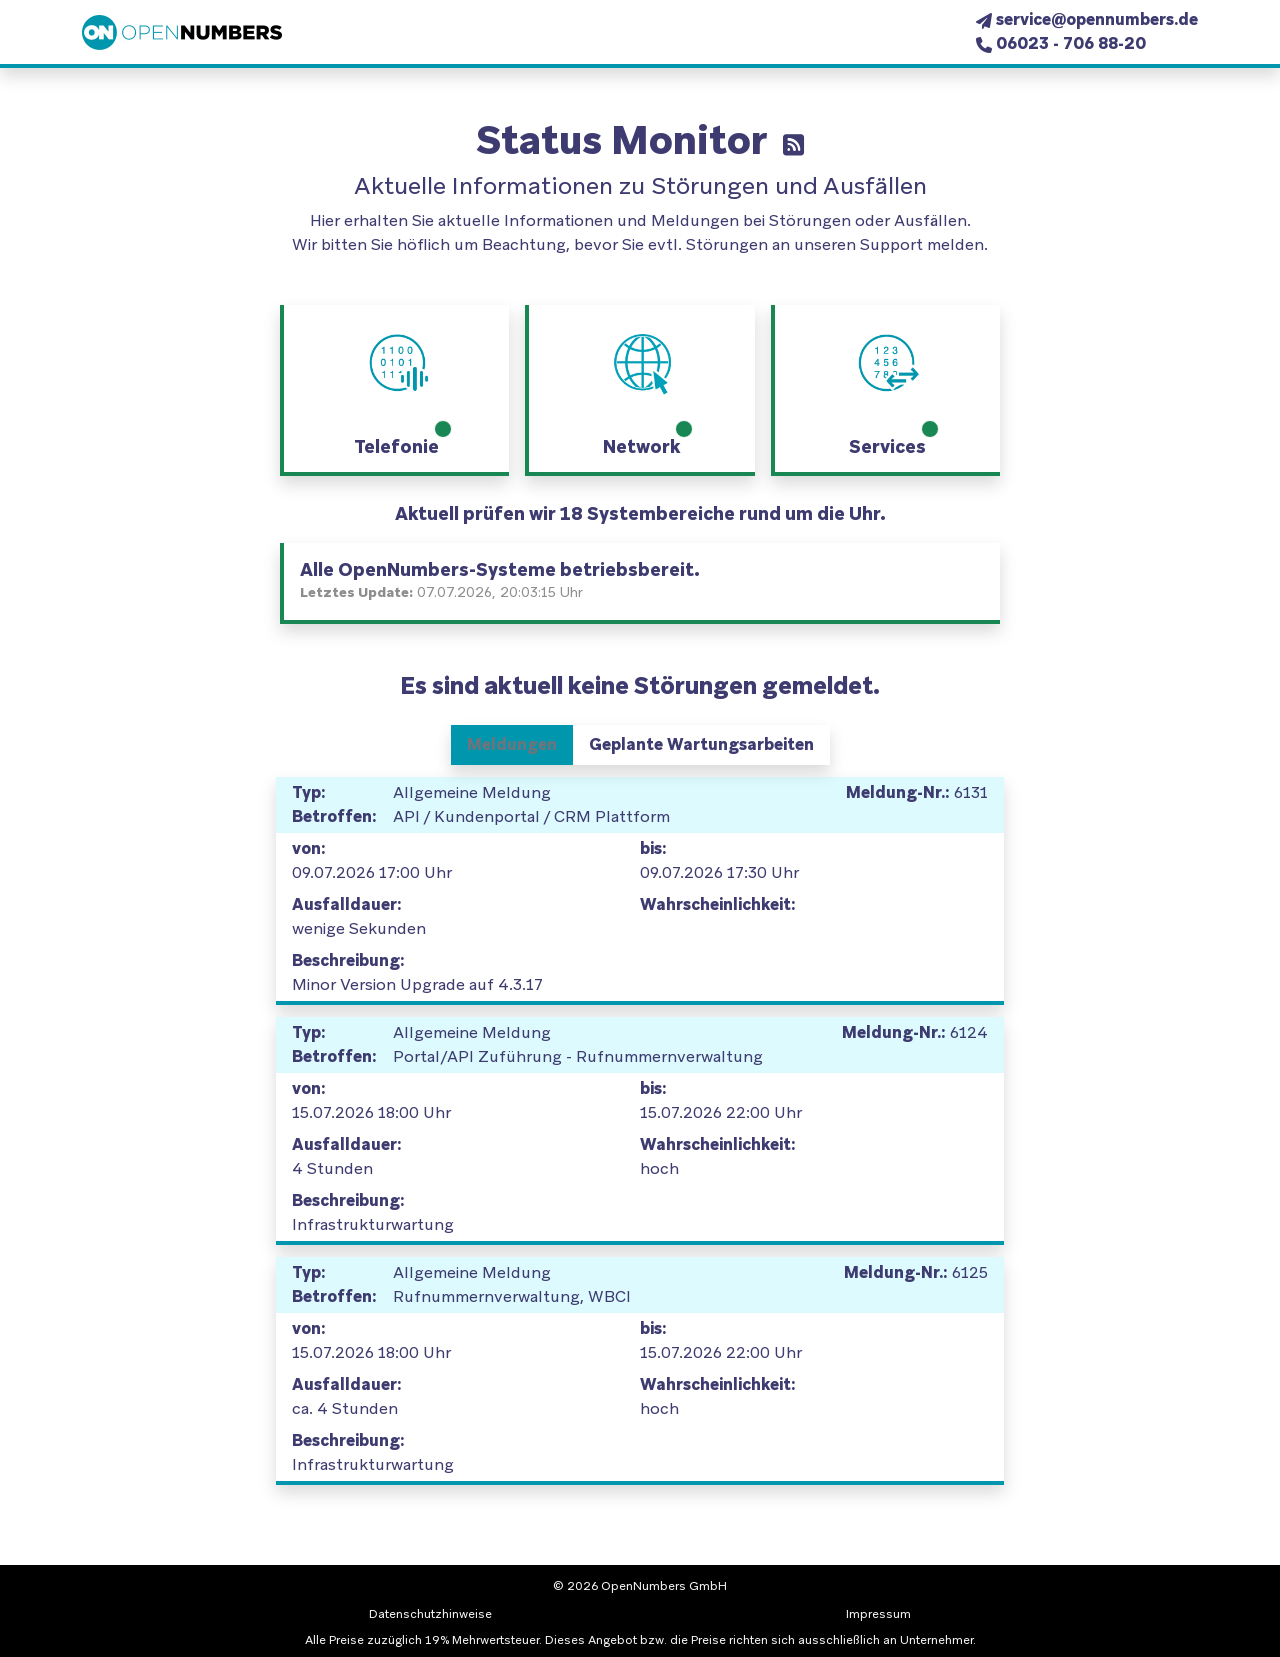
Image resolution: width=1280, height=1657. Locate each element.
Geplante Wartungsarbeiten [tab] (701, 744)
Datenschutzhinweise (430, 1614)
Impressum (878, 1614)
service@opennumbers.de (1097, 19)
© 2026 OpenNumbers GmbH (640, 1586)
